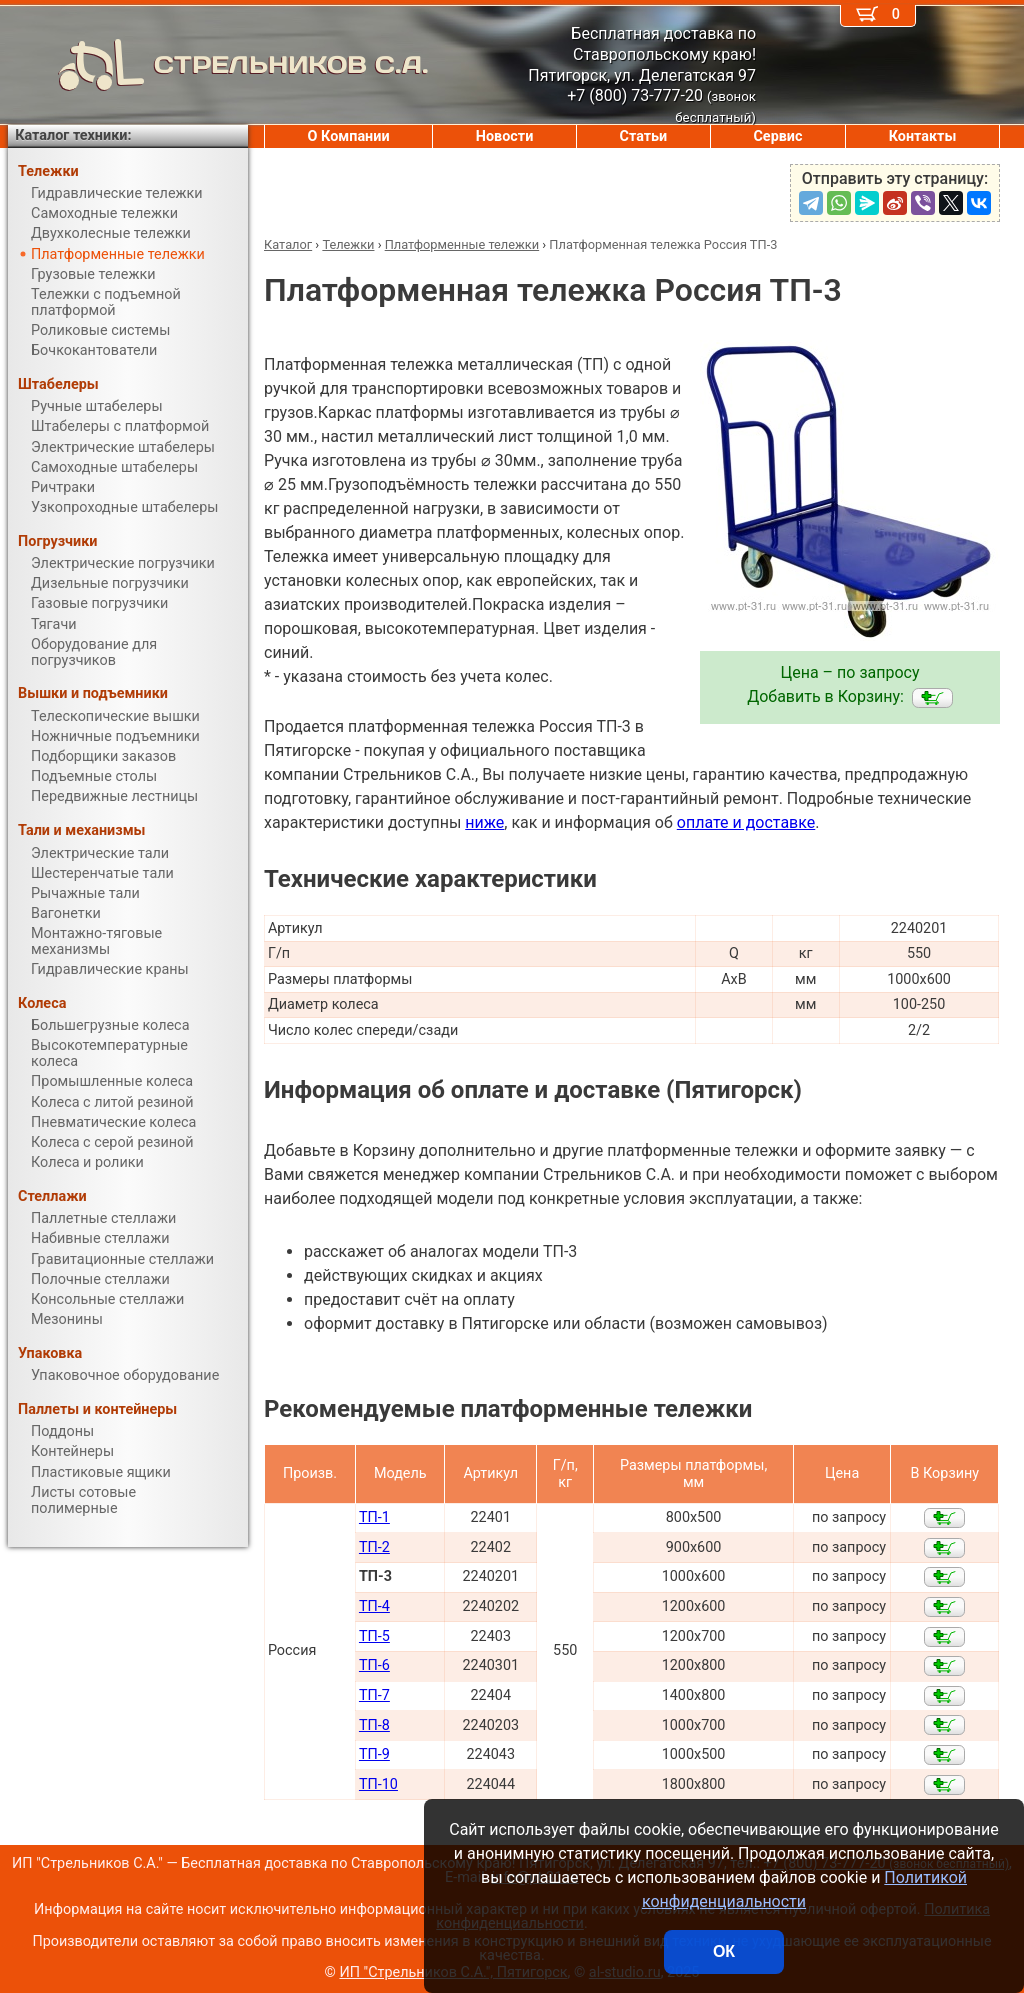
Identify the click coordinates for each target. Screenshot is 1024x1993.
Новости (505, 136)
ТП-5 (374, 1636)
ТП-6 (374, 1665)
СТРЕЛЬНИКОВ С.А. (218, 65)
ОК (724, 1951)
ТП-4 (374, 1606)
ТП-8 (374, 1725)
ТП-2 (374, 1547)
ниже (484, 822)
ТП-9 (374, 1754)
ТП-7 (374, 1695)
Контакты (923, 136)
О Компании (349, 136)
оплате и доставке (746, 822)
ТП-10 (378, 1784)
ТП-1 (374, 1517)
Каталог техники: (73, 135)
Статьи (643, 136)
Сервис (777, 136)
